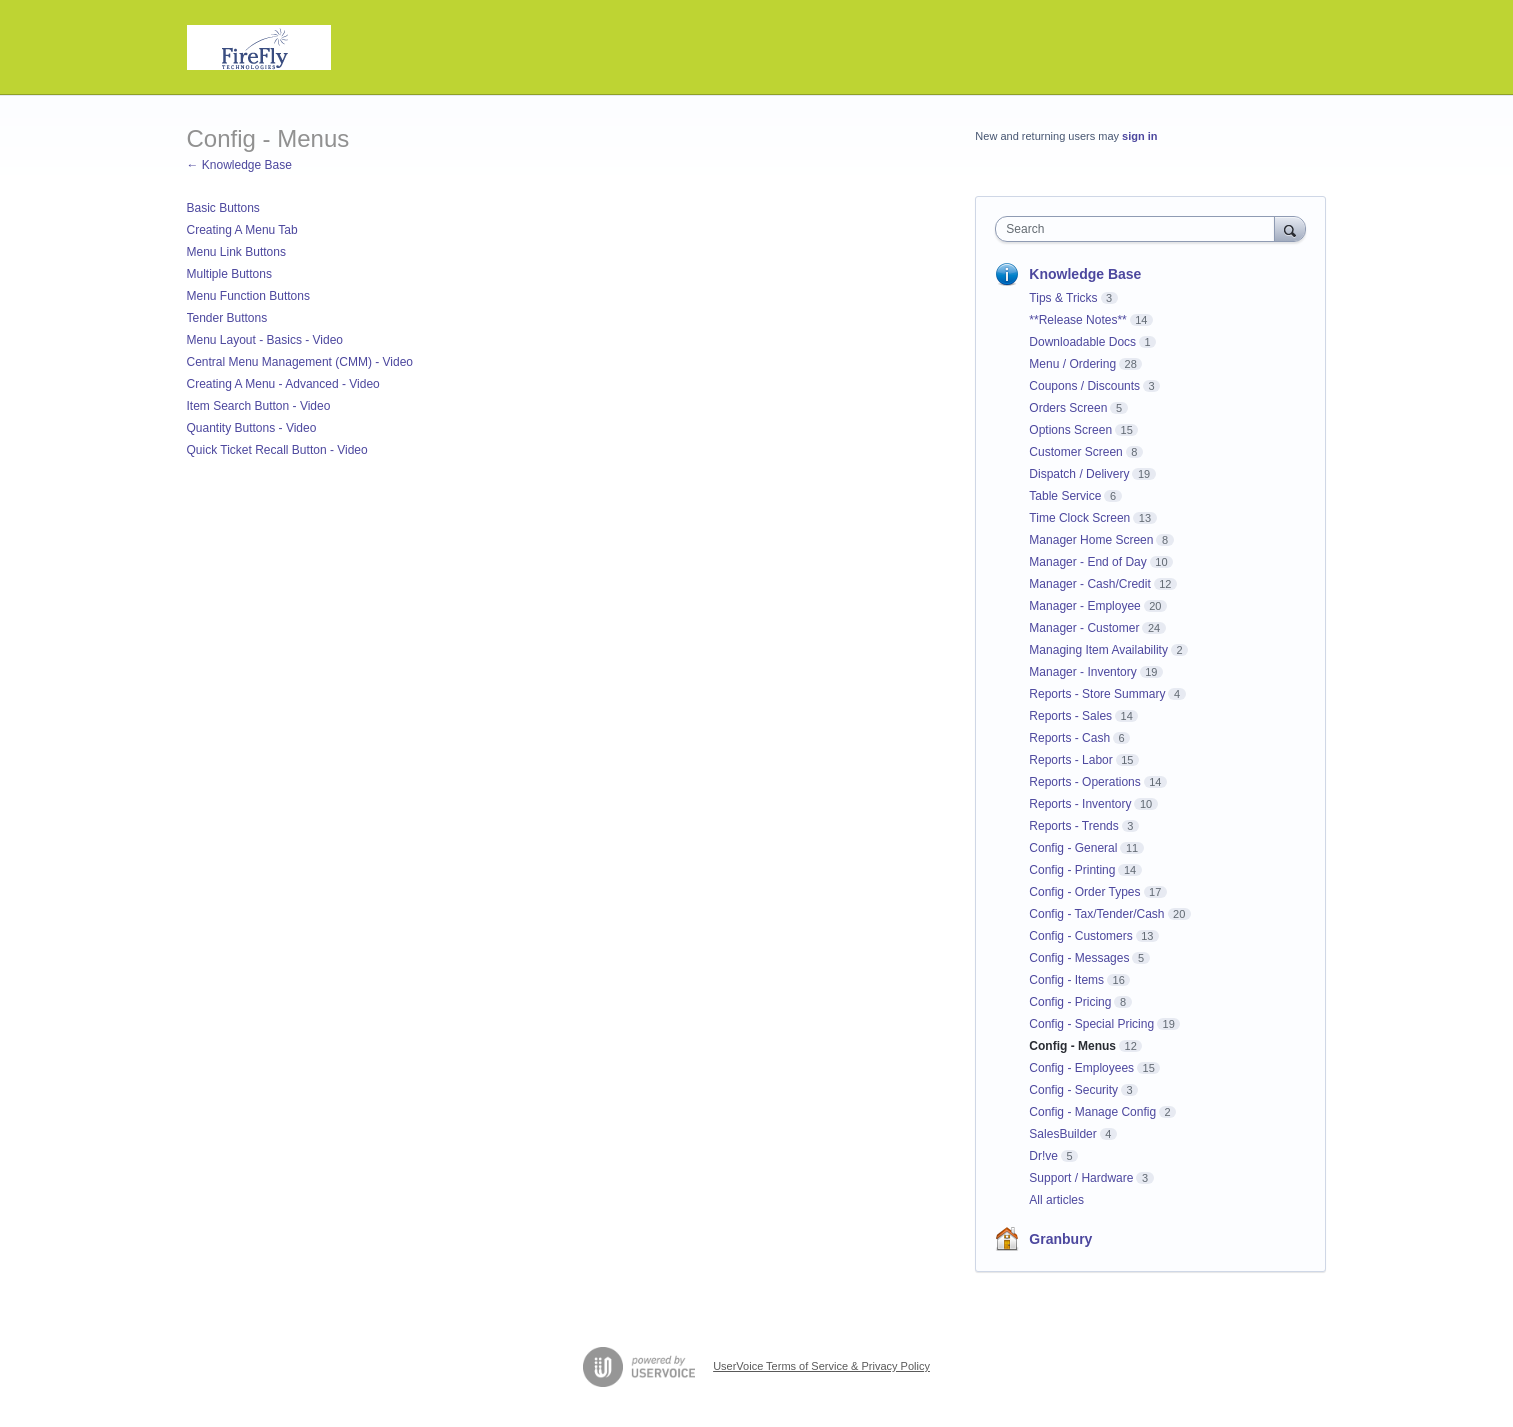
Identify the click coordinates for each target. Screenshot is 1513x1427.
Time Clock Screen (1079, 518)
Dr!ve (1043, 1156)
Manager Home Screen (1091, 540)
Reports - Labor (1070, 760)
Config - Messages (1079, 958)
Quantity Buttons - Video (252, 428)
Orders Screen (1068, 408)
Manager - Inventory (1082, 672)
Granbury (1060, 1239)
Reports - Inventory (1080, 804)
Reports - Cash (1069, 738)
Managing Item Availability (1098, 650)
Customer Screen (1075, 452)
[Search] (1290, 228)
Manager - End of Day (1087, 562)
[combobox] (1139, 229)
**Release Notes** (1077, 320)
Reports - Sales (1070, 716)
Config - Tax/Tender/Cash (1096, 914)
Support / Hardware (1081, 1178)
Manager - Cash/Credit (1089, 584)
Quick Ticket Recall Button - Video (277, 450)
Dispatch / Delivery (1079, 474)
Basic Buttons (223, 208)
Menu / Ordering (1072, 364)
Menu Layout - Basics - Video (265, 340)
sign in (1139, 136)
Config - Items (1066, 980)
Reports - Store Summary (1097, 694)
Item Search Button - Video (259, 406)
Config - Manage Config (1092, 1112)
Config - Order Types (1084, 892)
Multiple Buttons (229, 274)
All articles (1056, 1200)
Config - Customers (1080, 936)
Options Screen (1070, 430)
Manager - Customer (1084, 628)
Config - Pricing (1070, 1002)
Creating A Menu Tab (242, 230)
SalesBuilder (1062, 1134)
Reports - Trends (1073, 826)
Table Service (1065, 496)
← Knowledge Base (239, 165)
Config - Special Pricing (1091, 1024)
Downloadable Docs (1082, 342)
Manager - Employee (1084, 606)
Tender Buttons (227, 318)
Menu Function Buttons (248, 296)
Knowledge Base (1085, 274)
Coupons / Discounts (1084, 386)
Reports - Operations (1084, 782)
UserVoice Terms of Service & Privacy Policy (821, 1366)
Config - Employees (1081, 1068)
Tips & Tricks (1063, 298)
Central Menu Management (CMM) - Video (300, 362)
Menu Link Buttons (236, 252)
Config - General (1073, 848)
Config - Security (1073, 1090)
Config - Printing (1072, 870)
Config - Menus (1072, 1046)
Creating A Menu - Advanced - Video (283, 384)
